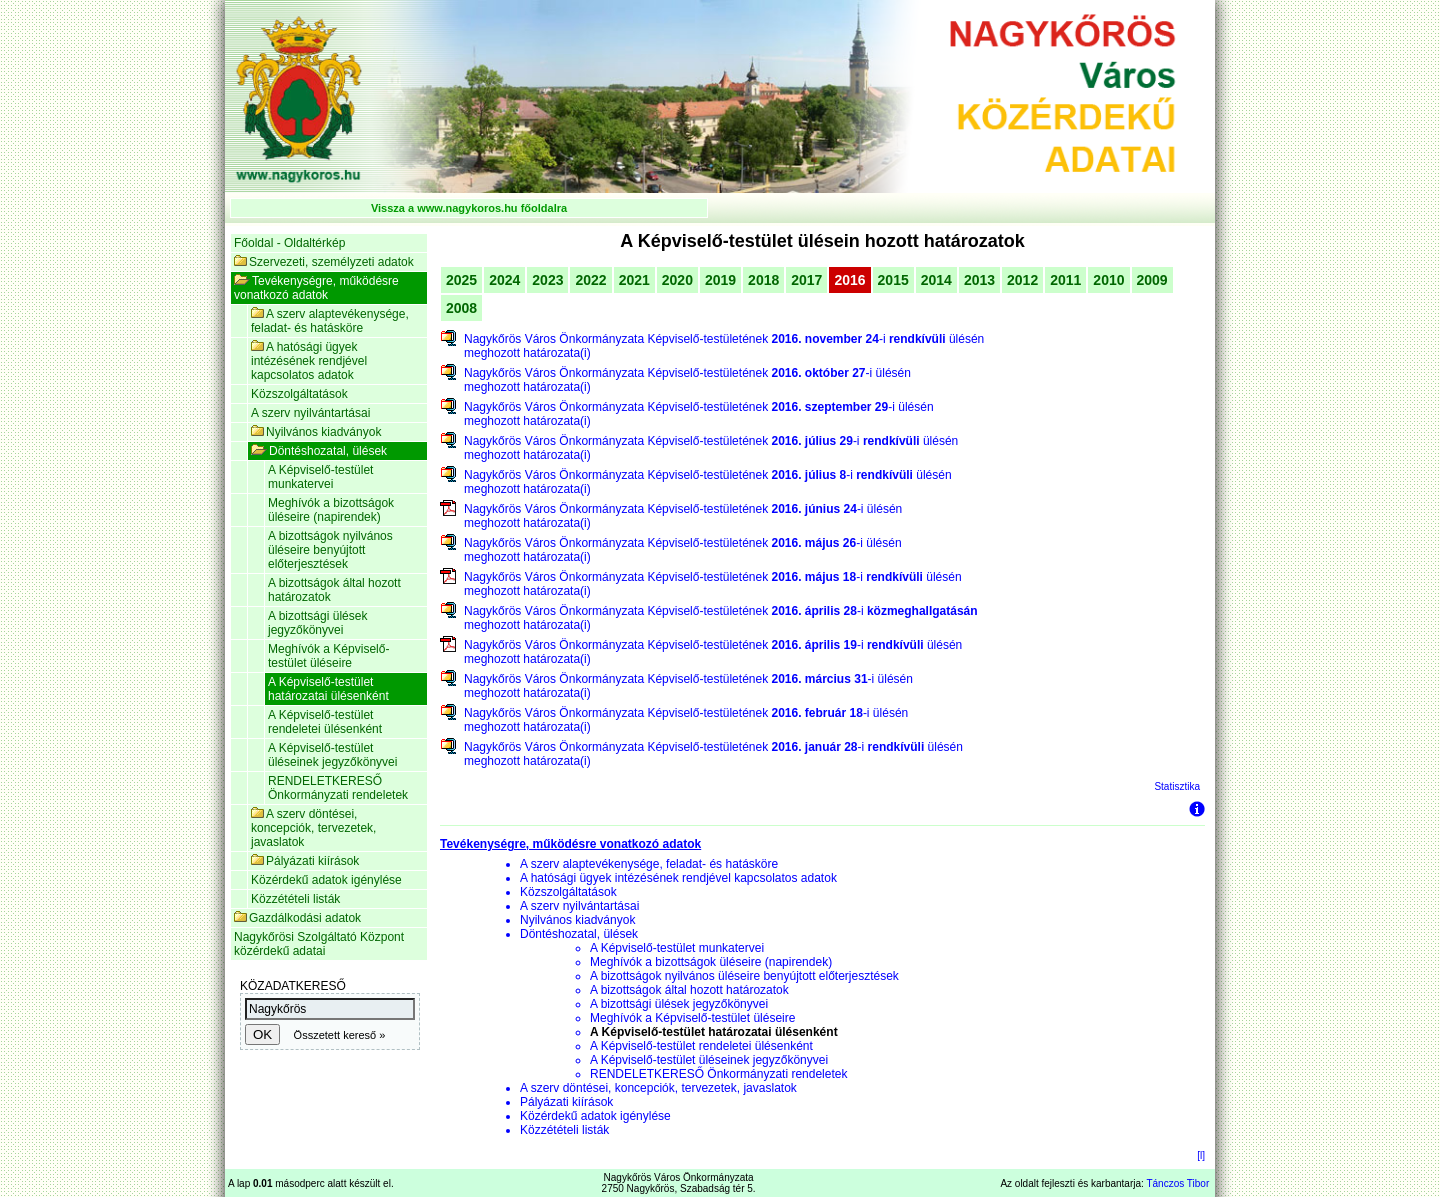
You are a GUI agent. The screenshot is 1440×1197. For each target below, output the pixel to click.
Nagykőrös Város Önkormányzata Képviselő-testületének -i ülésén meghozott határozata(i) (724, 346)
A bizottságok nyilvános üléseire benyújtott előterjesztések (330, 550)
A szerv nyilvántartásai (310, 413)
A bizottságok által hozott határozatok (334, 590)
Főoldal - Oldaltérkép (289, 243)
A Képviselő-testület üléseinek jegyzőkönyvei (332, 755)
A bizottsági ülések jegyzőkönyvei (317, 623)
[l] (1201, 1155)
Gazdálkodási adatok (297, 918)
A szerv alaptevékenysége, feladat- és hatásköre (330, 321)
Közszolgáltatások (299, 394)
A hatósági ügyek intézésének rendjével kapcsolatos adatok (309, 361)
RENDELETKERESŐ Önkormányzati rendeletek (338, 788)
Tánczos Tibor (1177, 1183)
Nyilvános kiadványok (316, 432)
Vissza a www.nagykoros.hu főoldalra (469, 208)
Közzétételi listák (295, 899)
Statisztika (1177, 786)
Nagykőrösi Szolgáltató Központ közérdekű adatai (319, 944)
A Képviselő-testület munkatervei (320, 477)
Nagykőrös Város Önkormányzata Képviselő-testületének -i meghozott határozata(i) (721, 618)
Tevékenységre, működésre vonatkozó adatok (316, 288)
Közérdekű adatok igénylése (326, 880)
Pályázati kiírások (305, 861)
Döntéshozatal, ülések (319, 451)
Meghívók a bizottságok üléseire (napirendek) (331, 510)
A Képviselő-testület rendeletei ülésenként (325, 722)
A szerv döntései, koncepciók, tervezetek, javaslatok (313, 828)
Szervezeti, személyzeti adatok (324, 262)
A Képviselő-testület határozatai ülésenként (328, 689)
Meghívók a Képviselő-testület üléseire (328, 656)
